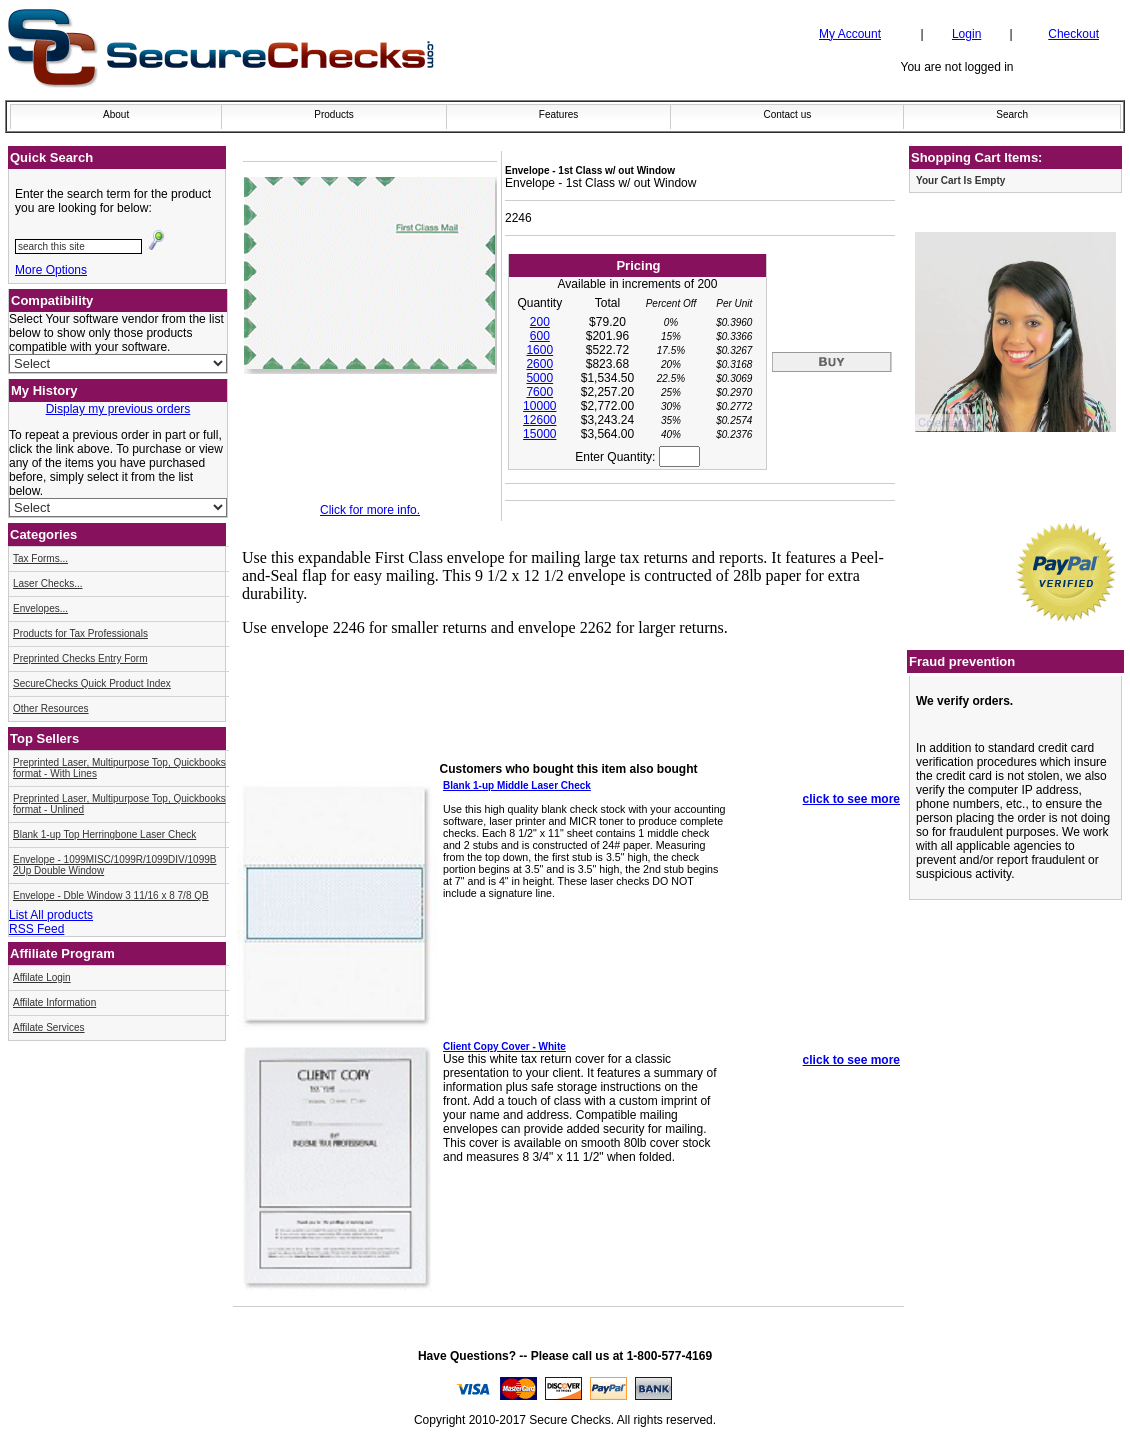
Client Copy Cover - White (504, 1046)
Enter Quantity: (637, 457)
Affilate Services (49, 1027)
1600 (539, 350)
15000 (539, 434)
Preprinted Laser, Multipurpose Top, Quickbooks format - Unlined (119, 804)
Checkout (1073, 34)
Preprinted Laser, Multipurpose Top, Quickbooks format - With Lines (119, 768)
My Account (850, 34)
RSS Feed (36, 929)
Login (966, 34)
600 (540, 336)
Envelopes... (40, 608)
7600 (539, 392)
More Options (51, 270)
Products (333, 114)
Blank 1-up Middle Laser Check (517, 785)
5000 (539, 378)
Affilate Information (54, 1002)
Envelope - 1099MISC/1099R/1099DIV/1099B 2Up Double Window (114, 865)
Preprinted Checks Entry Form (80, 658)
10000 (539, 406)
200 (540, 322)
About (116, 114)
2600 (539, 364)
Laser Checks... (47, 583)
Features (558, 114)
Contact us (787, 114)
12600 (539, 420)
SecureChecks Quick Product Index (92, 683)
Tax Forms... (40, 558)
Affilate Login (42, 977)
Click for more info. (370, 510)
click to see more (851, 799)
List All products (51, 915)
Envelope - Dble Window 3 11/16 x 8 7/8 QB (111, 895)
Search (1012, 114)
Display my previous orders (118, 409)
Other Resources (51, 708)
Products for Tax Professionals (80, 633)
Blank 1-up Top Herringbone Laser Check (104, 834)
